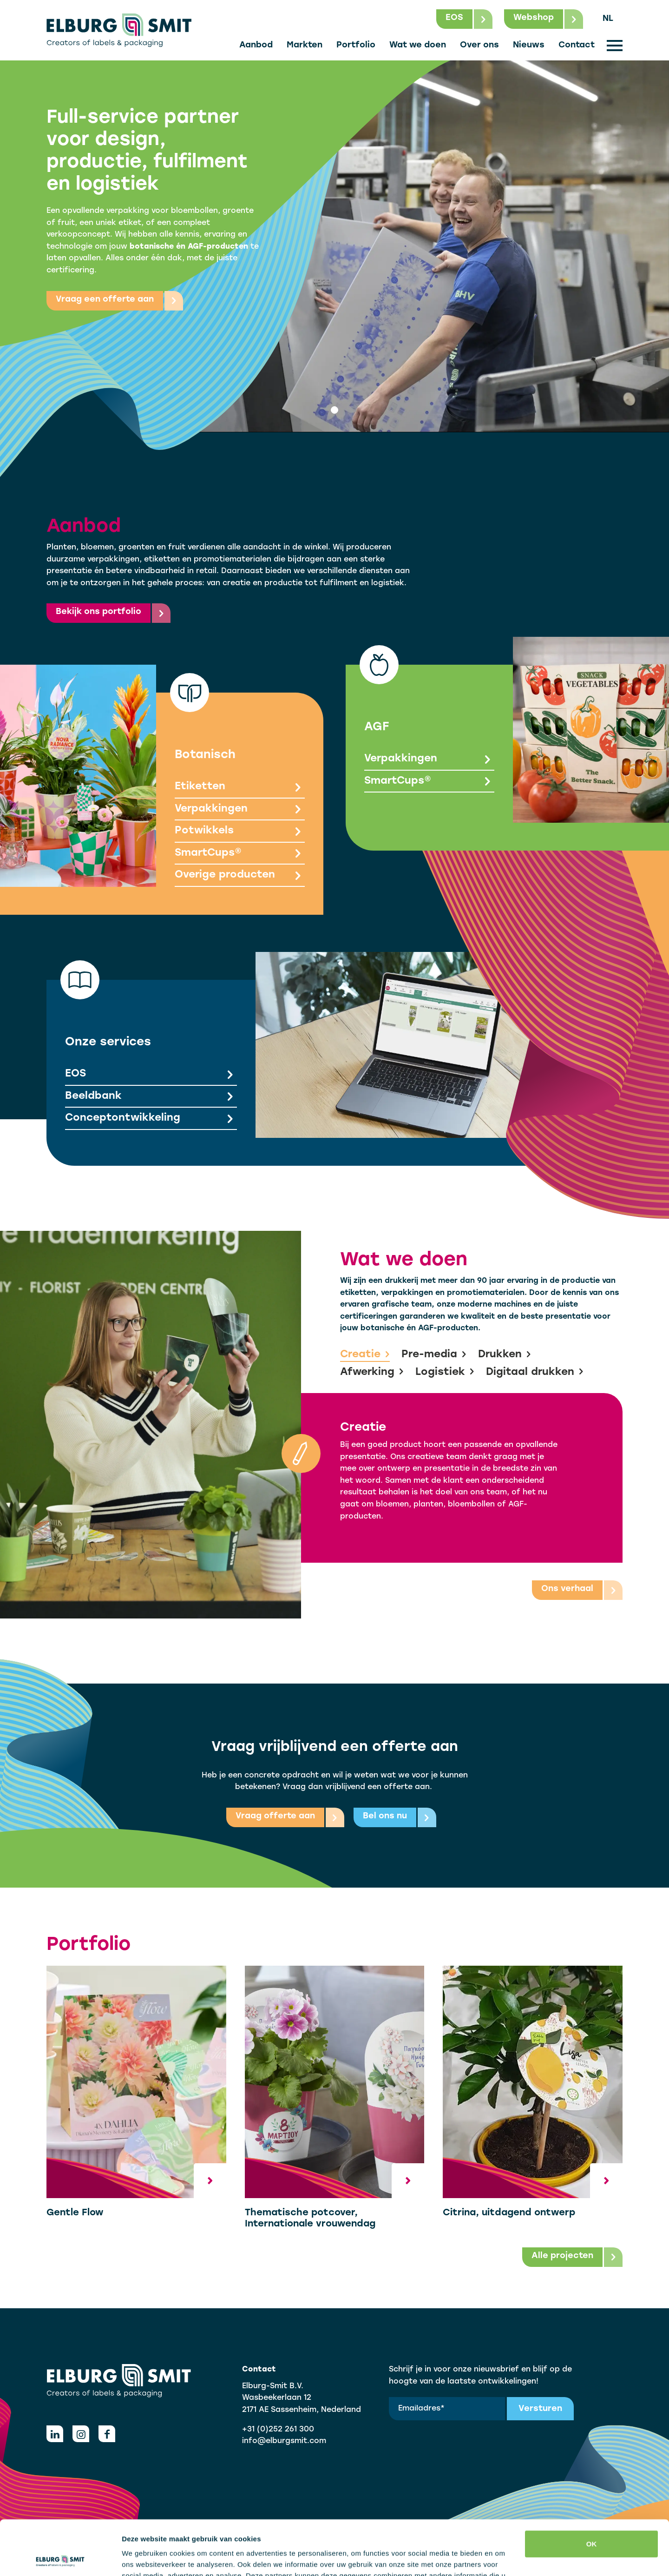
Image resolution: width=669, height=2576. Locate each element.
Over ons (479, 45)
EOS (151, 1075)
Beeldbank (151, 1097)
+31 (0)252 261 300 (278, 2429)
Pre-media (433, 1355)
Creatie (365, 1355)
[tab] (334, 410)
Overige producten (240, 876)
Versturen (540, 2408)
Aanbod (256, 45)
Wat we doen (417, 45)
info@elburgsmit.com (284, 2441)
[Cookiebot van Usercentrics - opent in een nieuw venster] (60, 2558)
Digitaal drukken (535, 1373)
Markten (304, 45)
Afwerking (372, 1373)
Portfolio (355, 45)
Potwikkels (240, 832)
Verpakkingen (240, 810)
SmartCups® (240, 854)
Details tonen (144, 2558)
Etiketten (240, 787)
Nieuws (528, 45)
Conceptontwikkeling (151, 1119)
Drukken (504, 1355)
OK (591, 2489)
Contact (576, 45)
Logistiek (444, 1373)
